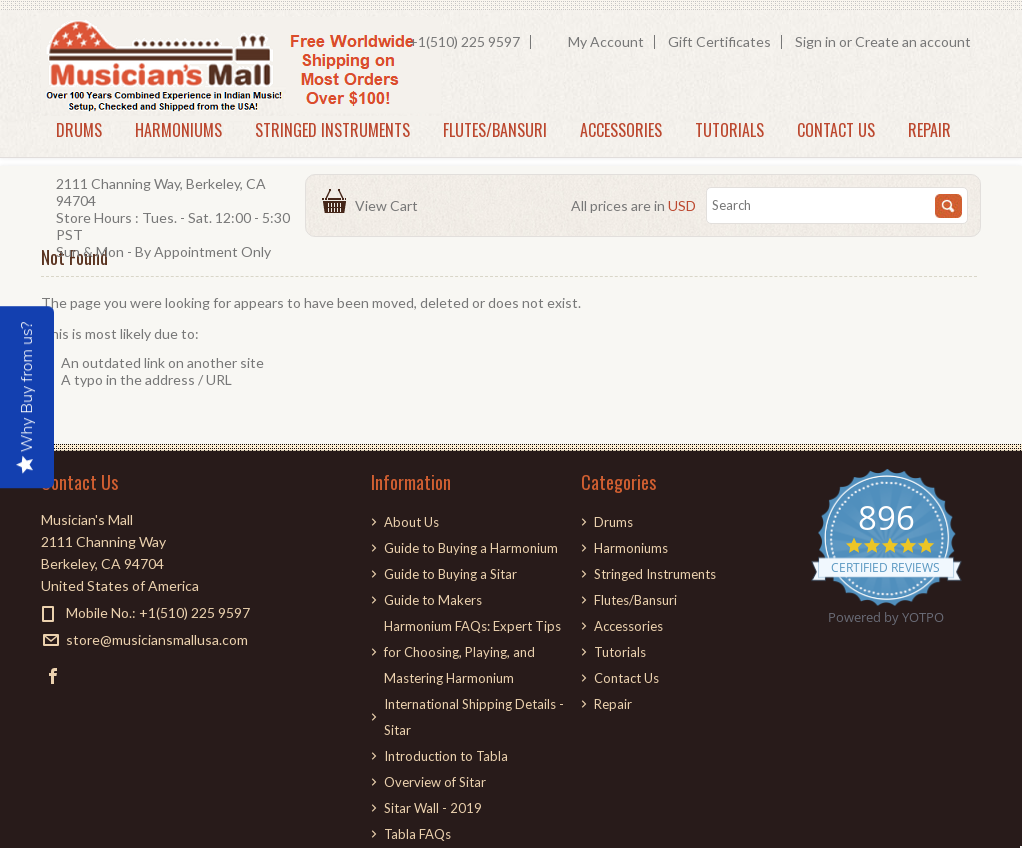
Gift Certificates (719, 41)
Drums (79, 130)
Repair (929, 130)
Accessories (621, 130)
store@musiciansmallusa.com (157, 639)
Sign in (815, 41)
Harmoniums (178, 130)
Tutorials (729, 130)
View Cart (389, 205)
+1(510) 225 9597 (464, 41)
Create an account (913, 41)
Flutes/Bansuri (495, 130)
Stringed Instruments (332, 130)
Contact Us (836, 130)
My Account (606, 41)
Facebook (53, 675)
